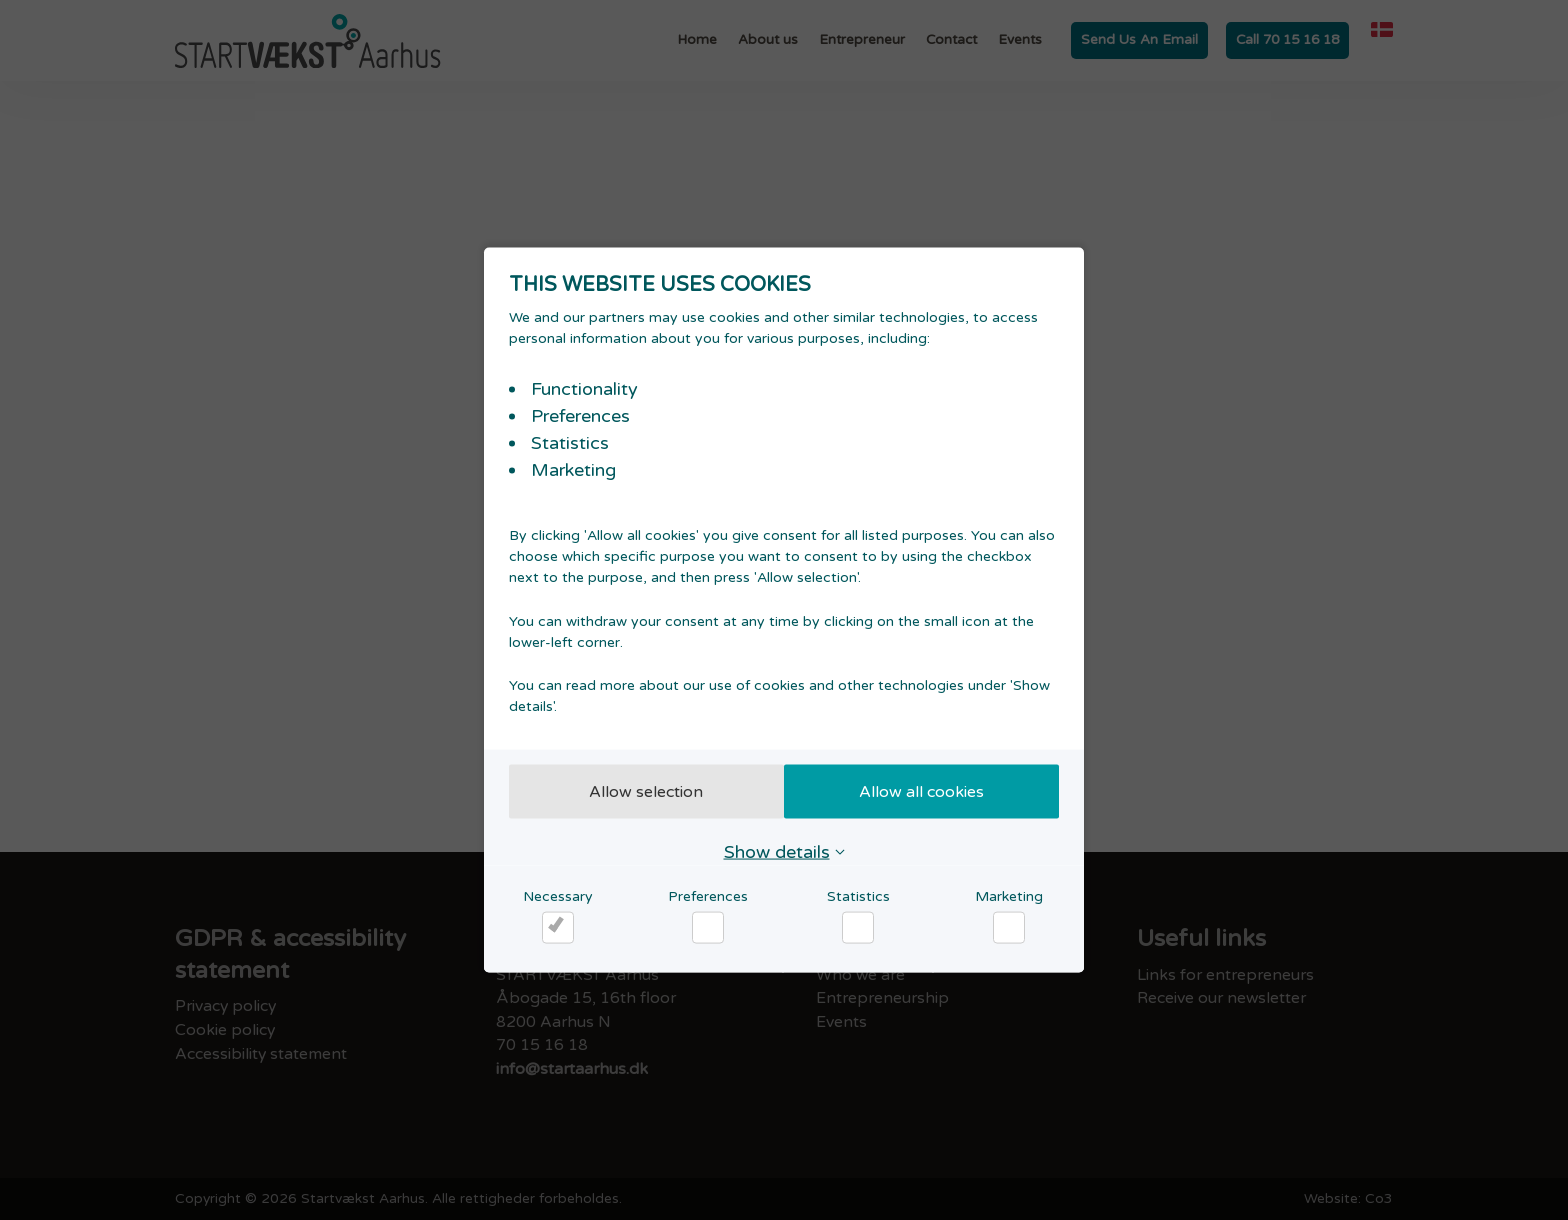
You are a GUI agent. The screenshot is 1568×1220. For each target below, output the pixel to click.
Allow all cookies (927, 791)
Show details (777, 851)
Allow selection (641, 791)
